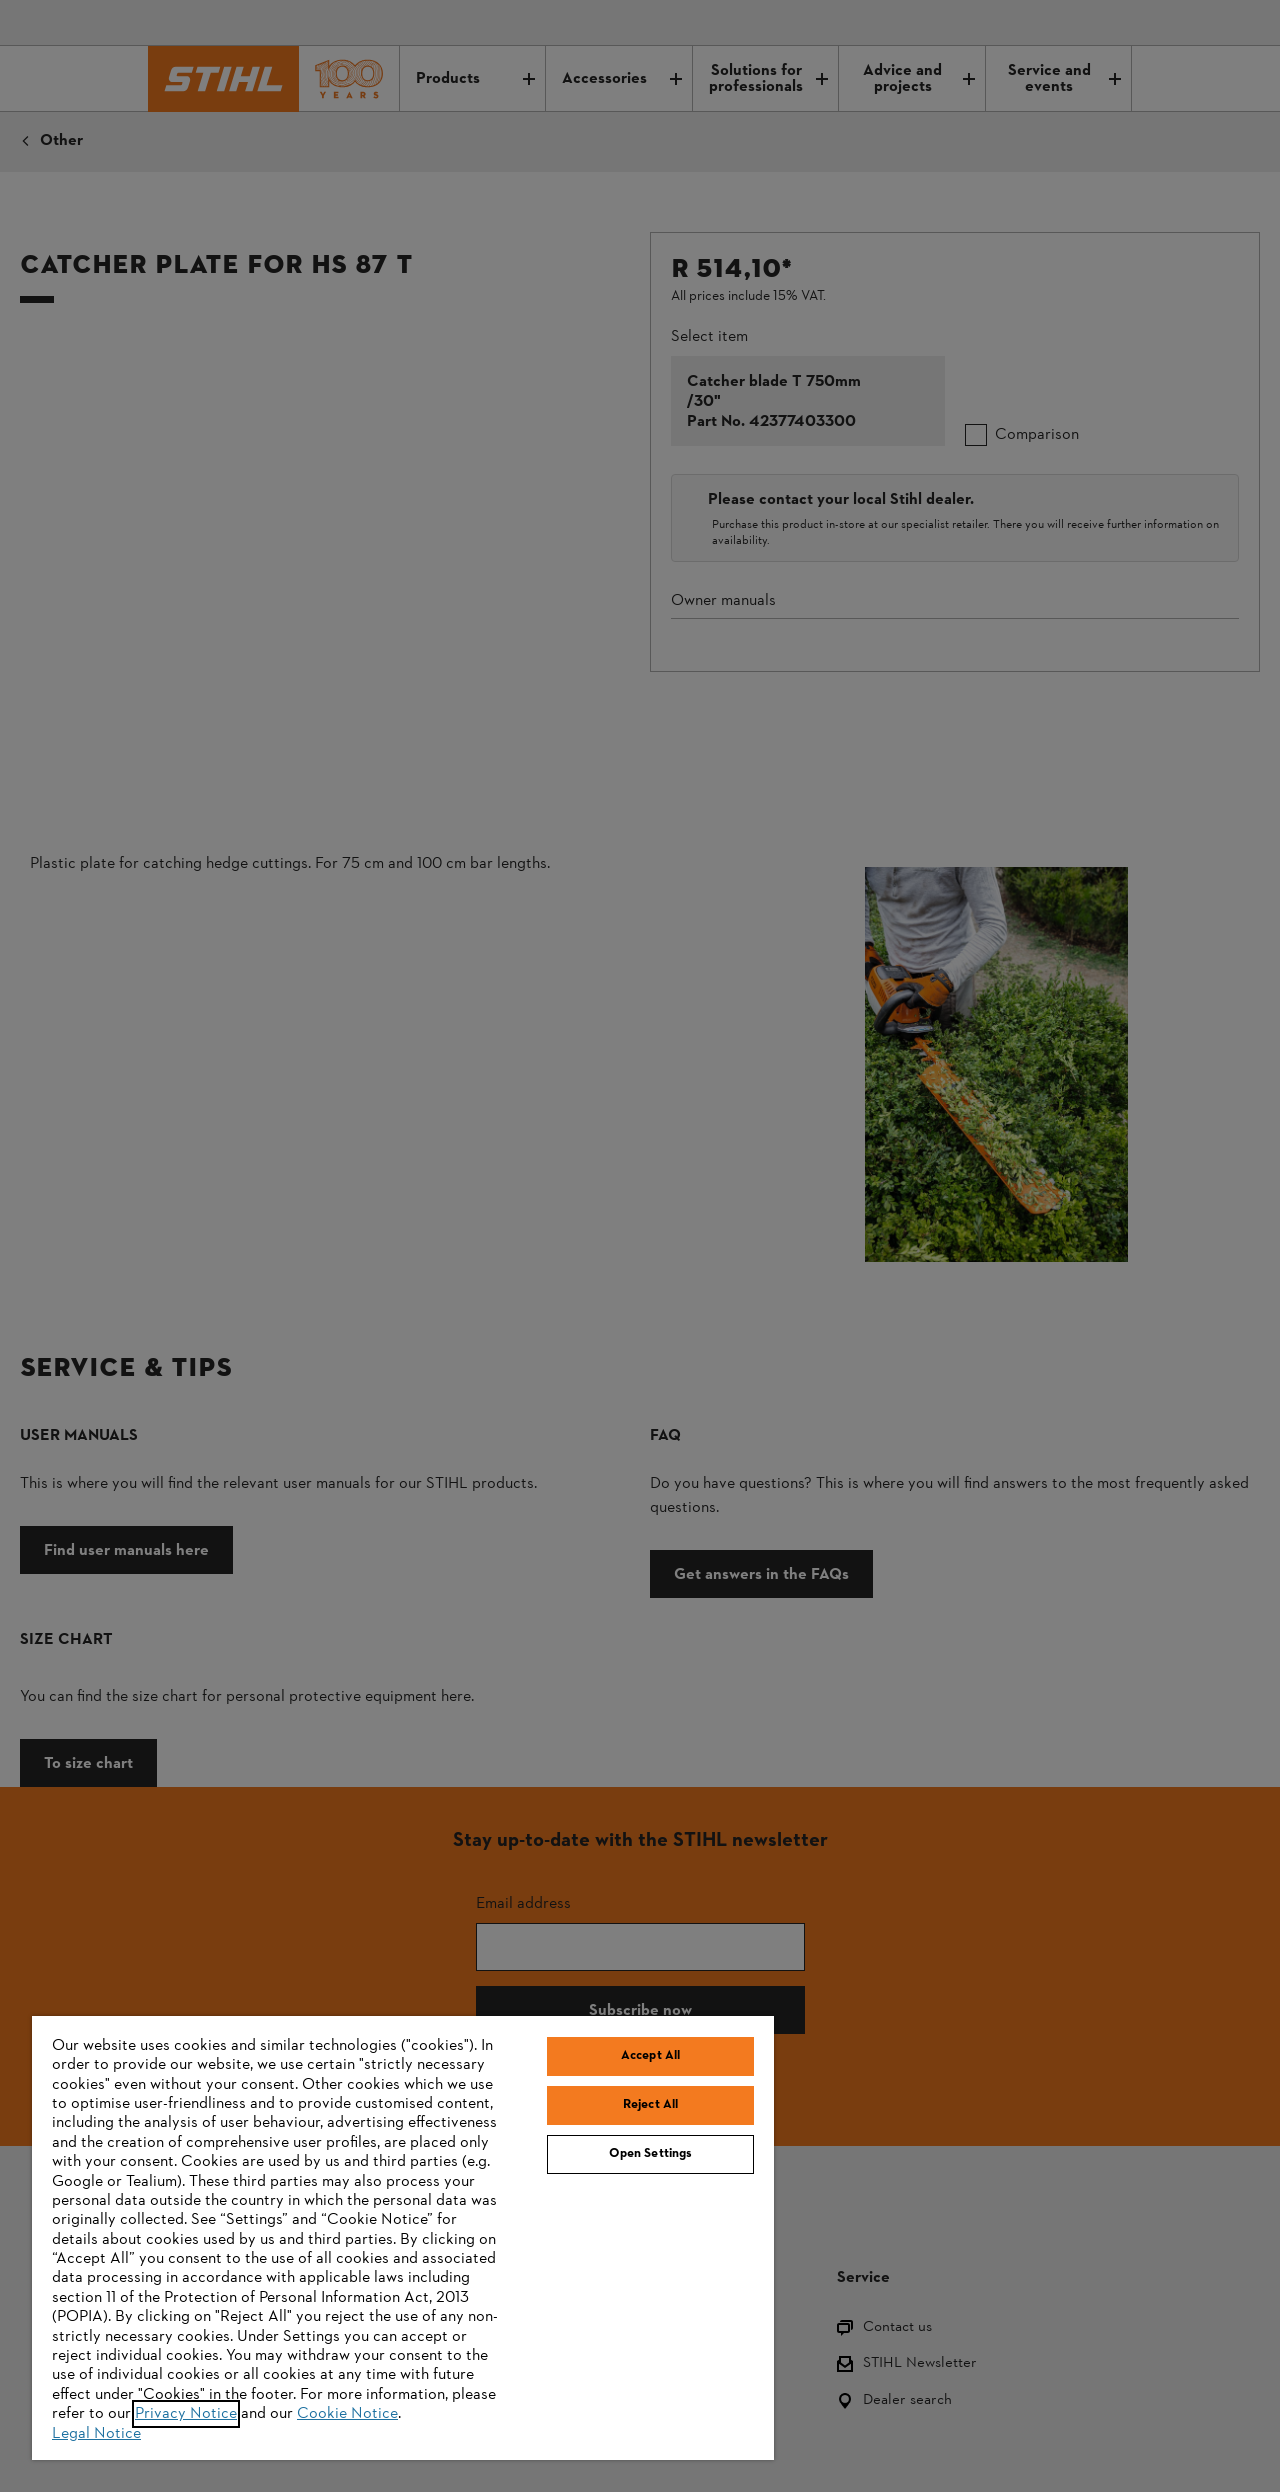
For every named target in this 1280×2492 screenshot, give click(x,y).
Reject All (650, 2105)
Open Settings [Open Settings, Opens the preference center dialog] (651, 2154)
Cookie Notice (347, 2414)
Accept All (650, 2056)
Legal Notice (96, 2434)
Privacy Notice (186, 2414)
